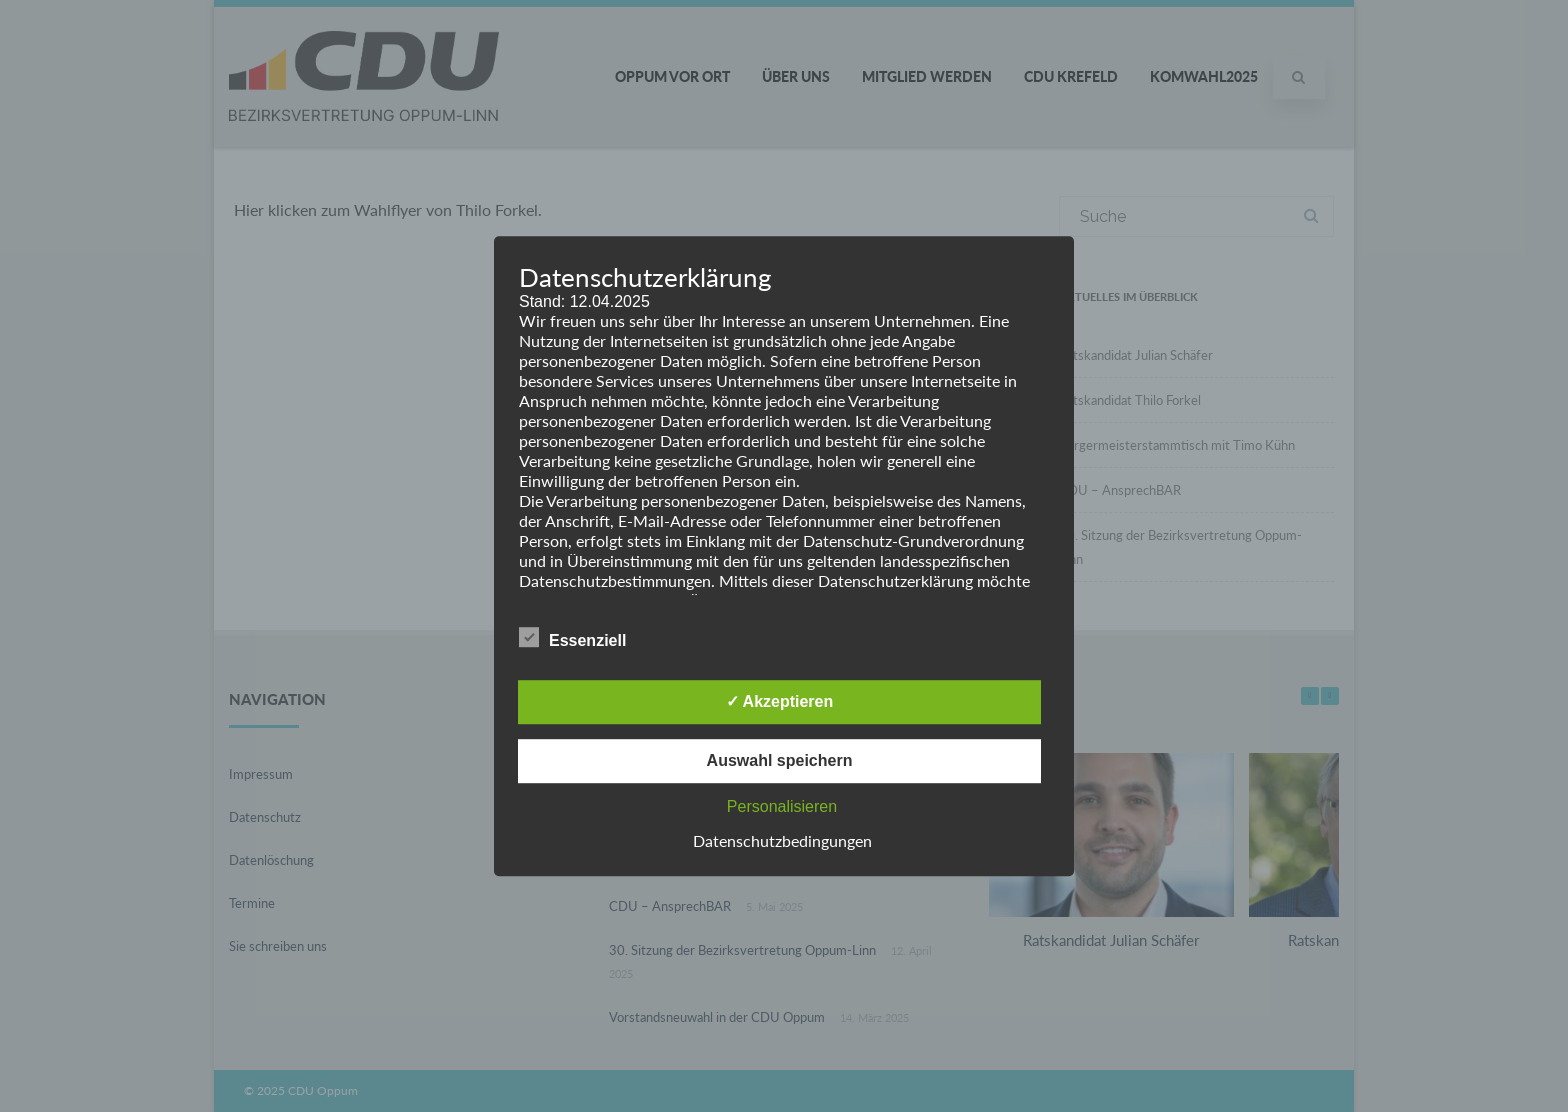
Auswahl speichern (780, 760)
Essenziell (572, 637)
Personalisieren (782, 806)
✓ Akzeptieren (780, 701)
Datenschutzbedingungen (782, 840)
